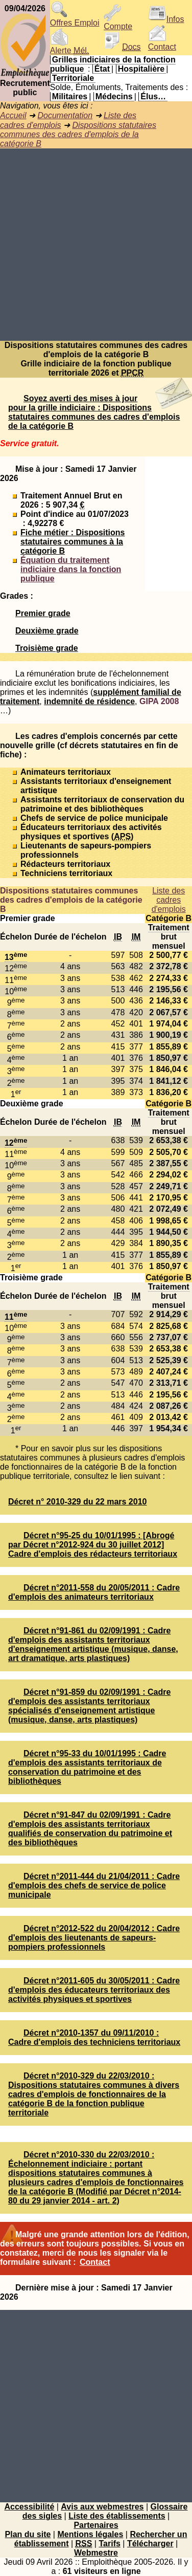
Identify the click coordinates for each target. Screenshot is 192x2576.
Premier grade (42, 613)
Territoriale (73, 78)
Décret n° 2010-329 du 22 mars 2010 (77, 1501)
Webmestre (96, 2552)
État (102, 68)
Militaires (69, 96)
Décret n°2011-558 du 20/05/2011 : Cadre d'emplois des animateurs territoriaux (94, 1592)
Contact (162, 43)
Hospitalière (141, 68)
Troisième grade (46, 648)
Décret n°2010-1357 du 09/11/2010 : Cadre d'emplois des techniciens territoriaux (94, 2037)
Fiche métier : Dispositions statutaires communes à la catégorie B (72, 541)
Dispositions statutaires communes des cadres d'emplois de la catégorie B (78, 134)
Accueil (13, 115)
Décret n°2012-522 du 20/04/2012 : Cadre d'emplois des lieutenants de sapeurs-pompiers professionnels (94, 1937)
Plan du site (28, 2534)
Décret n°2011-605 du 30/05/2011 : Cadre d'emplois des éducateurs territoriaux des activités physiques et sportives (94, 1989)
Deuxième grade (47, 630)
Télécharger (150, 2543)
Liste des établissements (116, 2516)
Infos (166, 19)
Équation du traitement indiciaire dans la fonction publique (70, 569)
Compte (118, 23)
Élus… (153, 96)
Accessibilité (29, 2506)
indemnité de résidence (89, 701)
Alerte (69, 47)
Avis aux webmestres (102, 2506)
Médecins (114, 96)
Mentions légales (90, 2534)
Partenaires (96, 2525)
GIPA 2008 (159, 701)
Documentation (64, 115)
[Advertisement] (96, 244)
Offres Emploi (75, 19)
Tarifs (109, 2543)
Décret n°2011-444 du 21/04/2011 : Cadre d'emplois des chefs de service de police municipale (94, 1885)
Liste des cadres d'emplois (169, 899)
